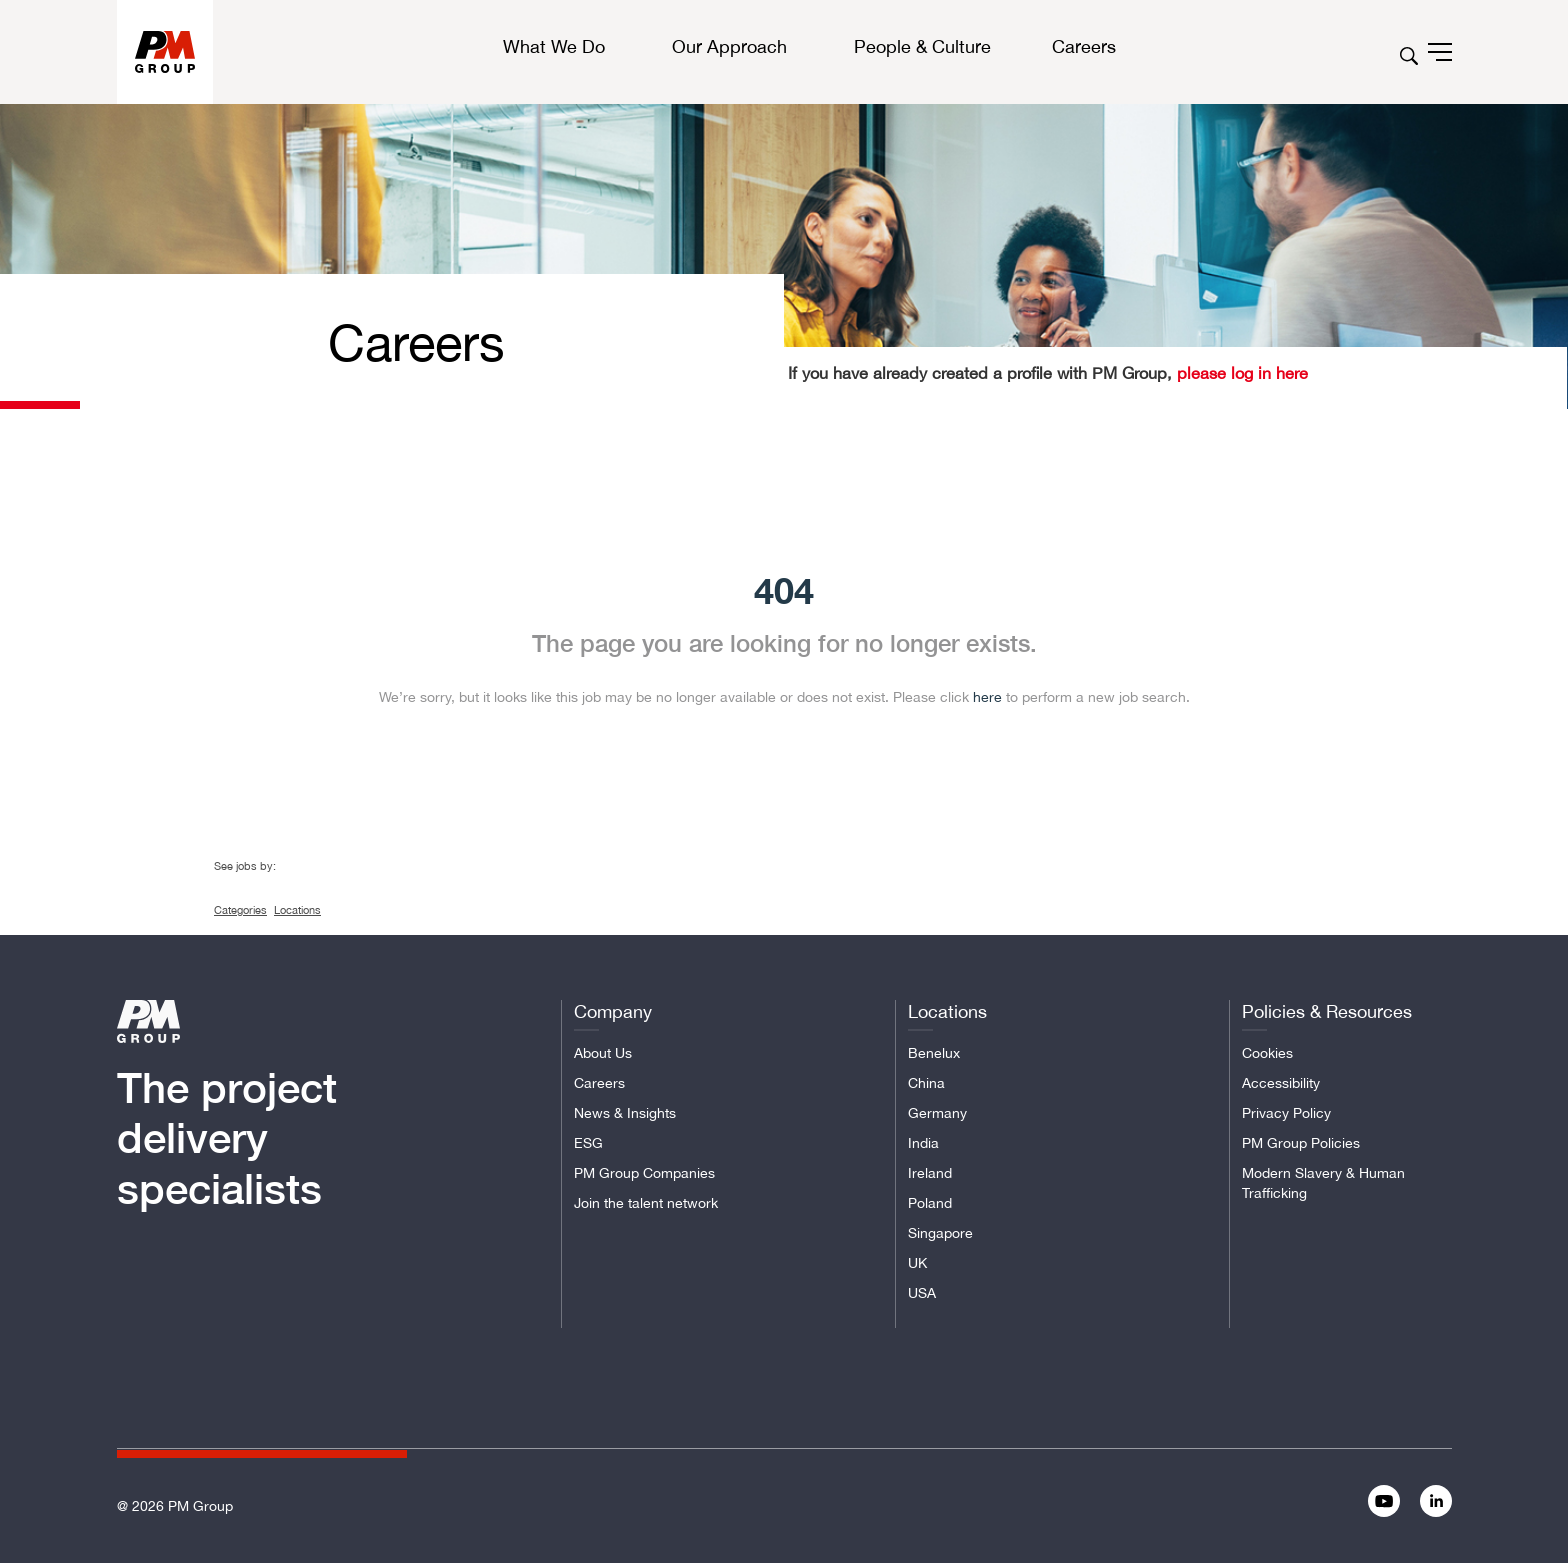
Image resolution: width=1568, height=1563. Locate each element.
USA (922, 1293)
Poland (930, 1203)
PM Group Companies (644, 1173)
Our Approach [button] (729, 46)
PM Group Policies (1301, 1143)
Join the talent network (646, 1203)
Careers (599, 1083)
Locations (297, 910)
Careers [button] (1084, 46)
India (923, 1143)
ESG (588, 1143)
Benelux (934, 1053)
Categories (240, 910)
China (926, 1083)
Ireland (930, 1173)
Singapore (940, 1233)
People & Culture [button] (922, 46)
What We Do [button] (554, 46)
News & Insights (625, 1113)
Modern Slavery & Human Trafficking (1323, 1183)
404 (784, 590)
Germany (937, 1113)
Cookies (1267, 1053)
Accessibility (1281, 1083)
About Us (603, 1053)
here (987, 697)
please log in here (1240, 373)
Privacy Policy (1286, 1113)
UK (917, 1263)
